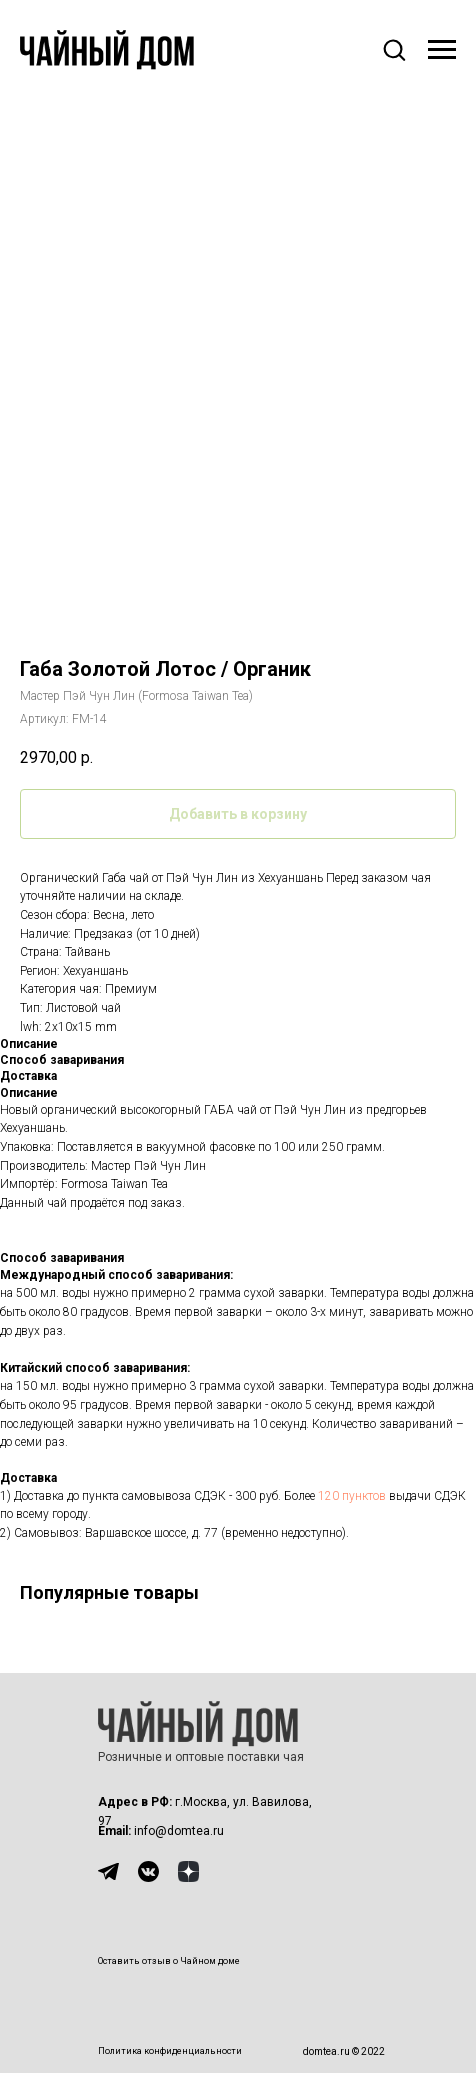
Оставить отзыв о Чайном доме (169, 1961)
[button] (394, 49)
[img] (108, 1871)
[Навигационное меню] (442, 50)
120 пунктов (352, 1496)
